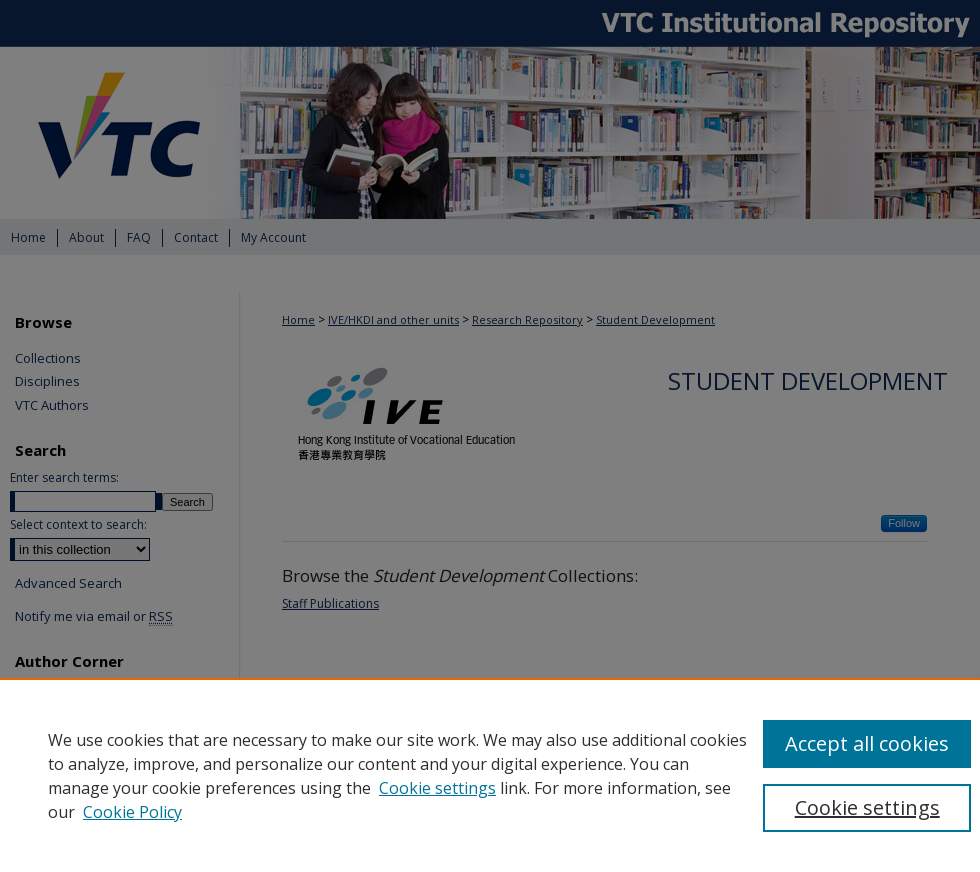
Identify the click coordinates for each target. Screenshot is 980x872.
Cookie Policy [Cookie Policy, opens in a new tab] (132, 812)
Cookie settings (437, 788)
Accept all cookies (867, 743)
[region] (490, 775)
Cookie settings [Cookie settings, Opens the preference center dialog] (867, 807)
